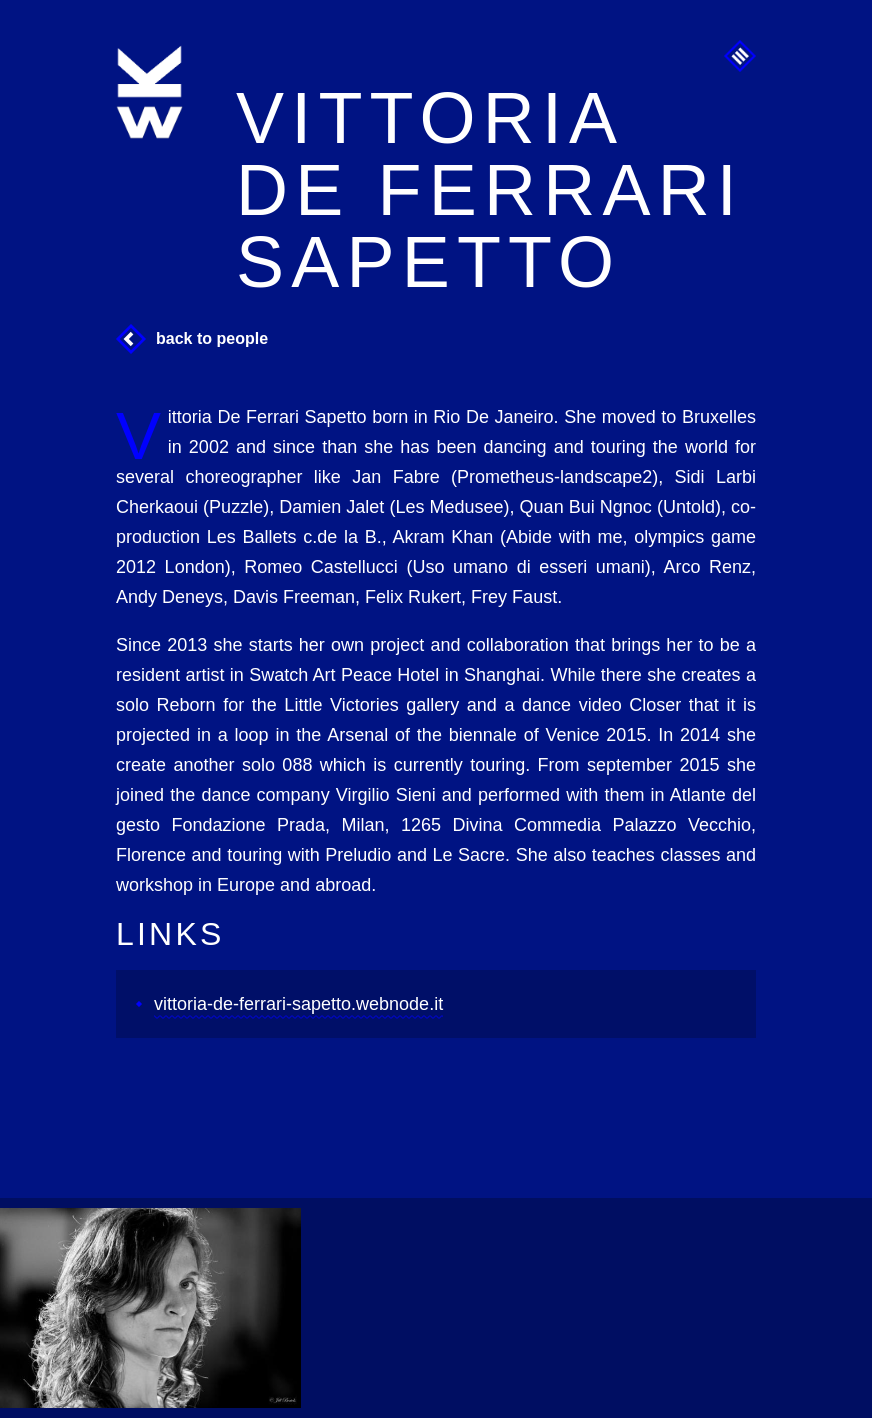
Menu (740, 56)
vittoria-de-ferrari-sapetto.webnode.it (298, 1004)
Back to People (212, 338)
